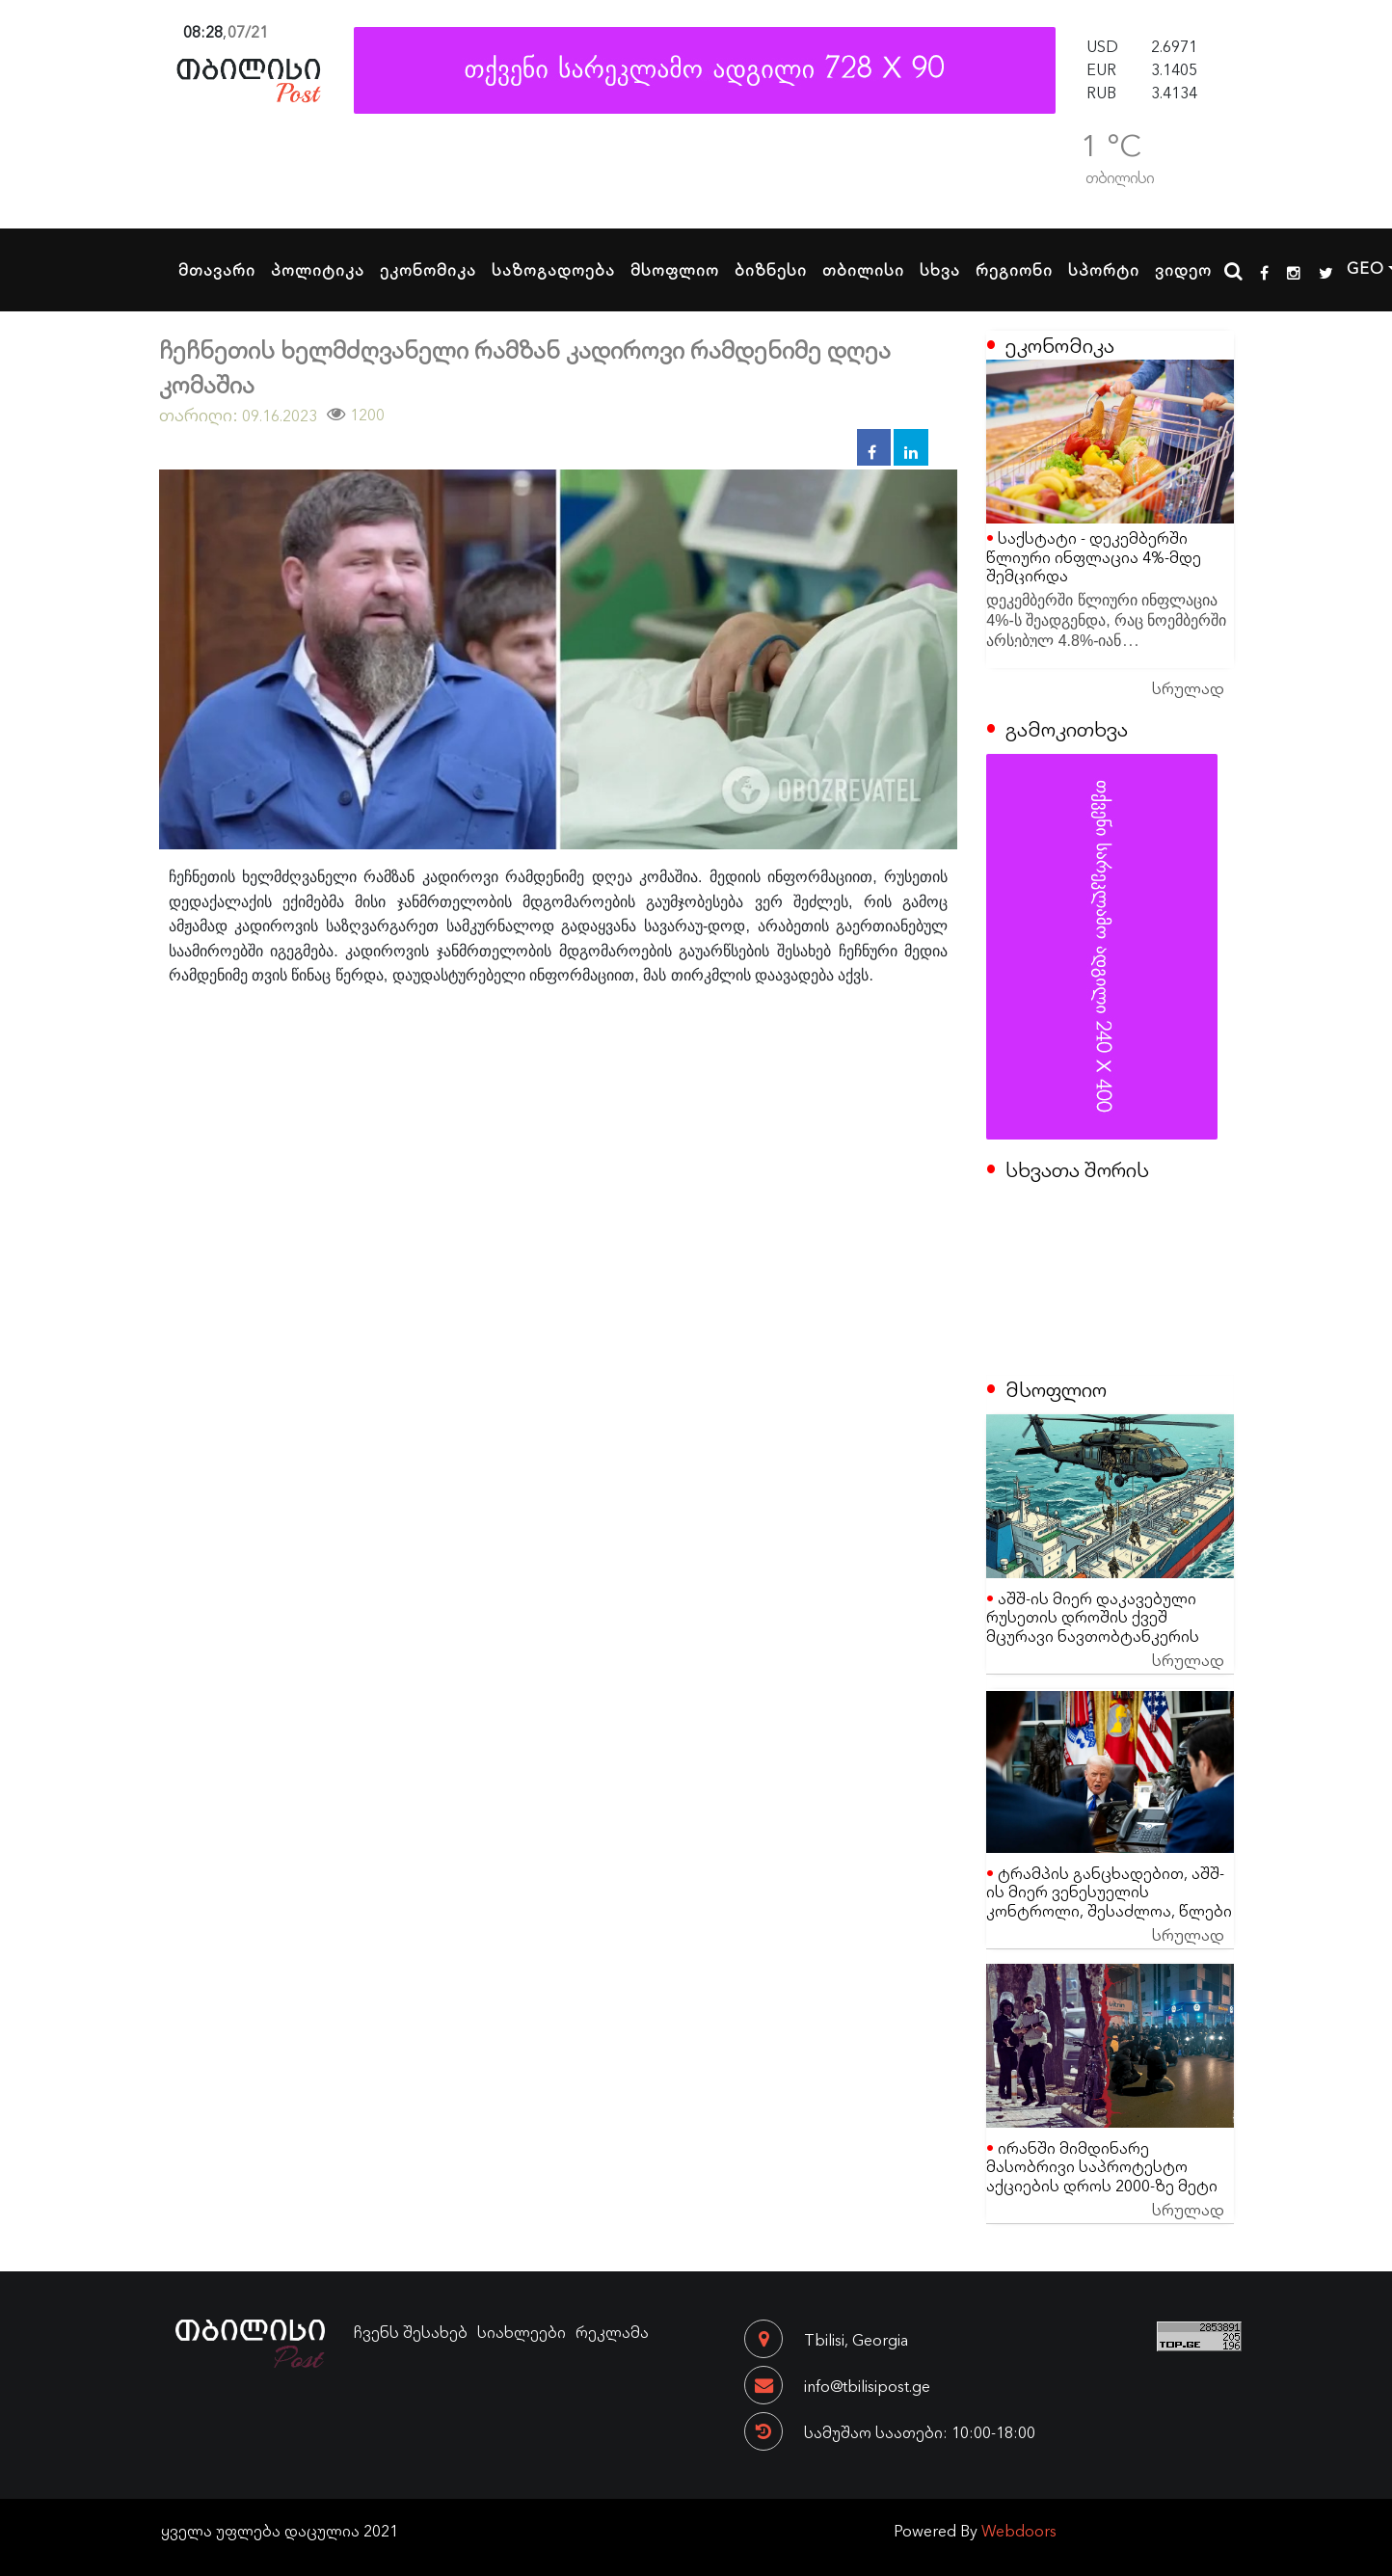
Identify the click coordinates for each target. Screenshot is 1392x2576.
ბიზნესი (771, 269)
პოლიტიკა (317, 269)
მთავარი (216, 269)
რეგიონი (1014, 269)
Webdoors (1019, 2529)
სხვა (940, 269)
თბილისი (863, 269)
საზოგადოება (553, 269)
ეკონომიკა (428, 269)
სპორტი (1103, 269)
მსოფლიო (674, 269)
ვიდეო (1183, 269)
